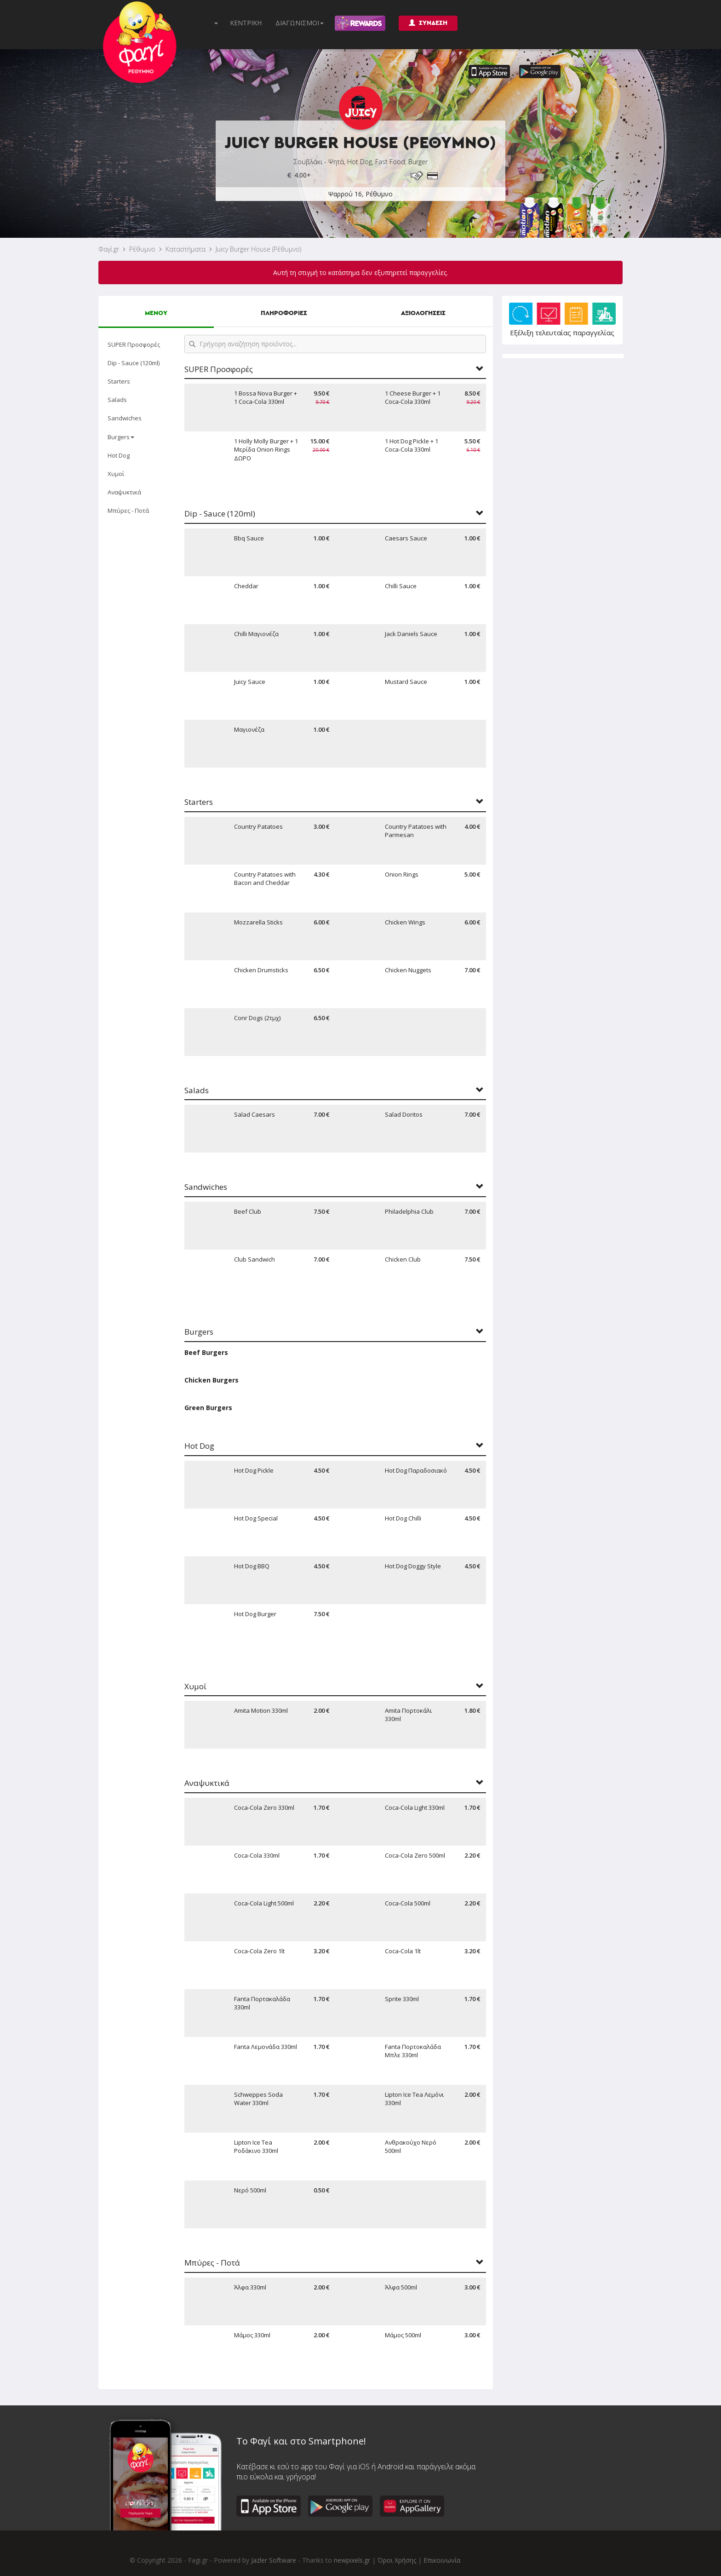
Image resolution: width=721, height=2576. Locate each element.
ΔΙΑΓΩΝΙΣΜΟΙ (299, 22)
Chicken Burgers (211, 1380)
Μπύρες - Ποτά (128, 510)
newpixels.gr (352, 2560)
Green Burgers (208, 1407)
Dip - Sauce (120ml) (134, 363)
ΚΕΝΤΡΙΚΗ (246, 22)
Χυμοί (116, 474)
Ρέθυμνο (142, 249)
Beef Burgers (206, 1352)
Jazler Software (273, 2560)
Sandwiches (125, 418)
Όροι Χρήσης (397, 2560)
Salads (117, 400)
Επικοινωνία (441, 2560)
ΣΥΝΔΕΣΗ (428, 22)
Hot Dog (119, 455)
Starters (119, 381)
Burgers (121, 437)
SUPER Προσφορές (134, 344)
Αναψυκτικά (124, 492)
